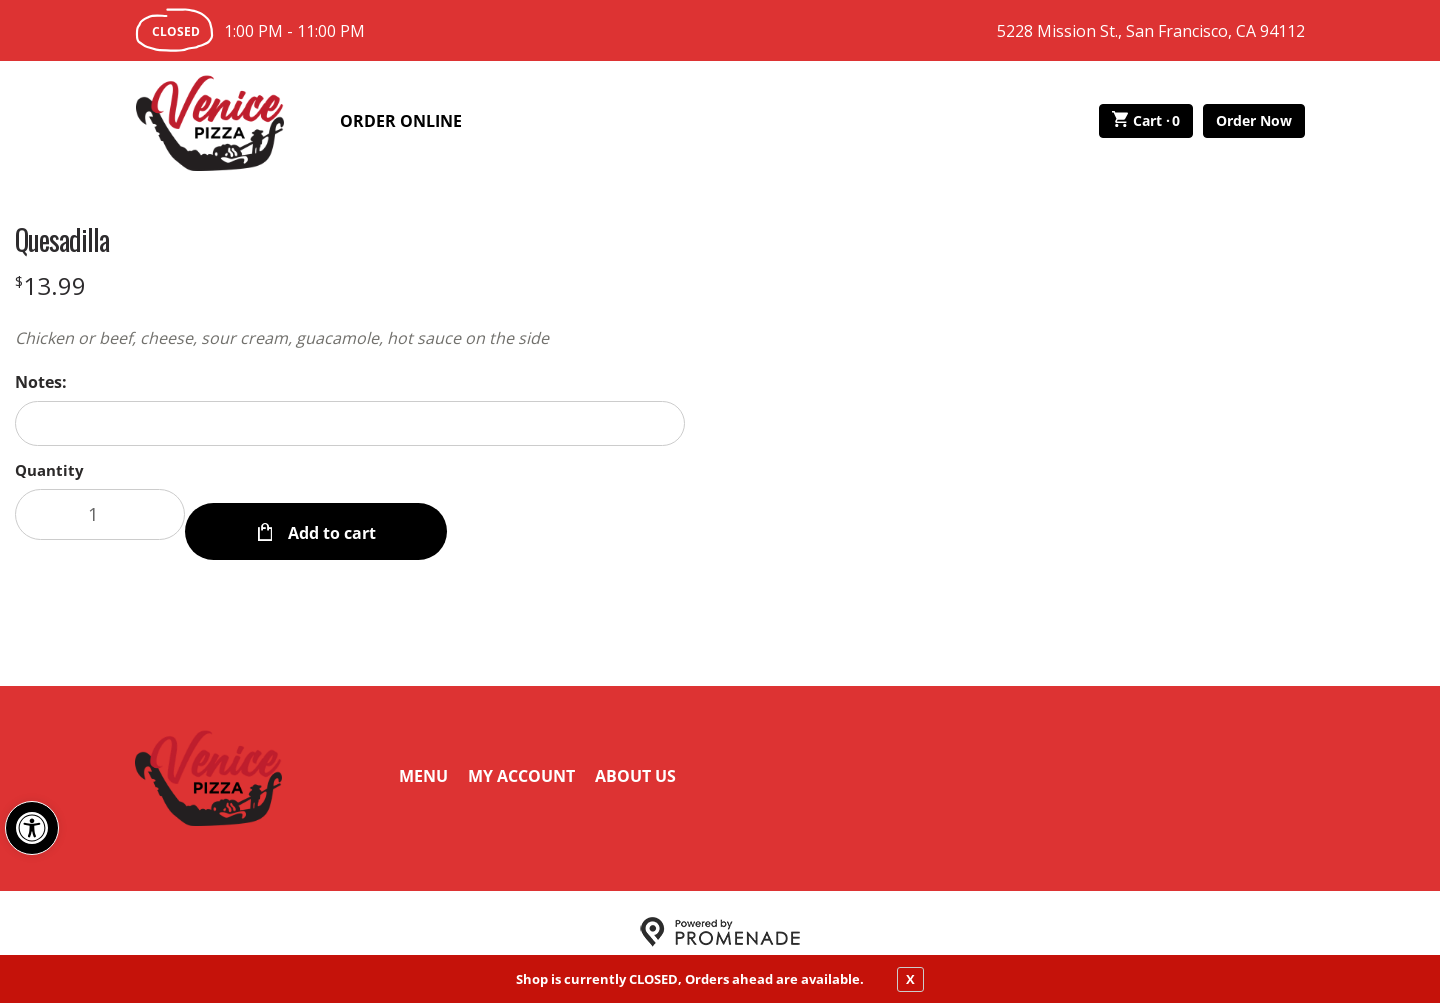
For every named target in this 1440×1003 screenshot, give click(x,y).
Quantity (49, 470)
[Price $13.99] (50, 285)
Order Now (1254, 120)
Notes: (41, 382)
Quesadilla (62, 240)
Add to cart (330, 514)
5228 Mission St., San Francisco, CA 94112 (1151, 31)
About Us (635, 758)
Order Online (401, 121)
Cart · (1146, 121)
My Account (521, 758)
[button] (32, 828)
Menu (423, 758)
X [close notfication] (910, 979)
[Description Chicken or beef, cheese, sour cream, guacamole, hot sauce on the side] (350, 338)
